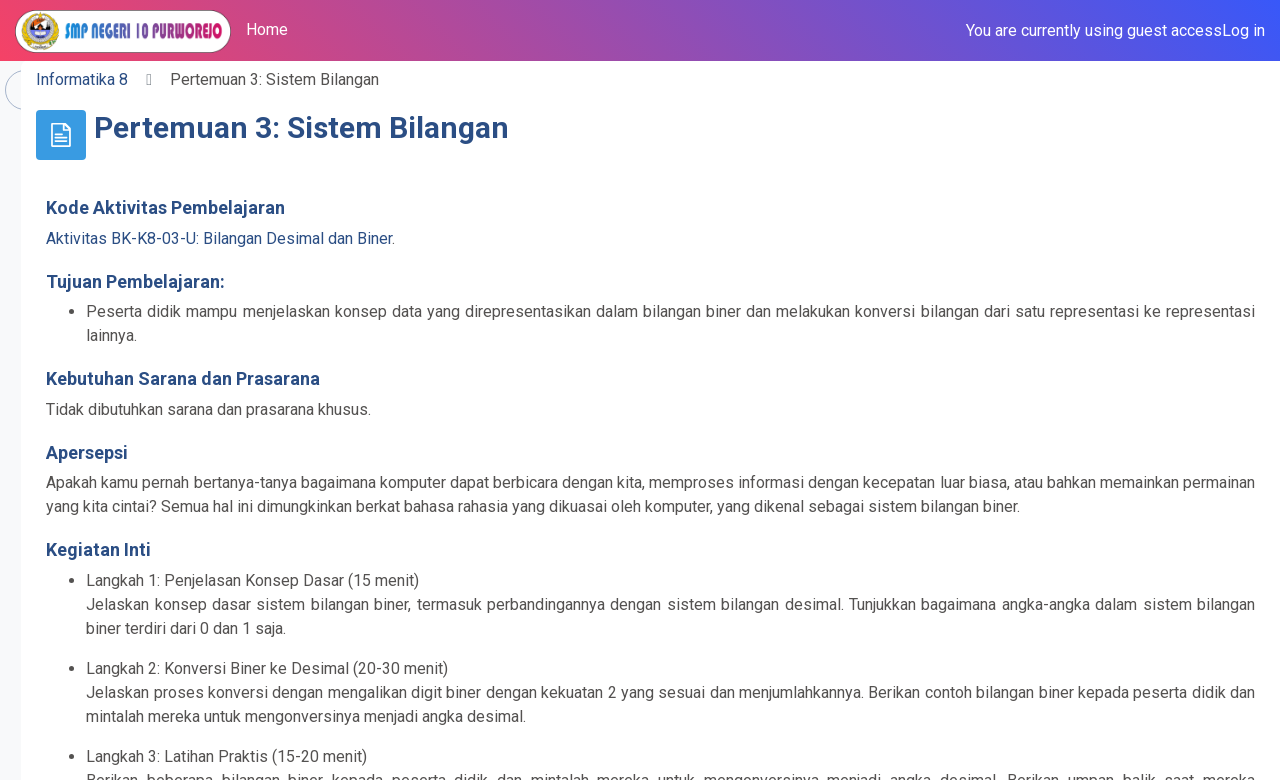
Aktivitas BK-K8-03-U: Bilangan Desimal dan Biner (499, 238)
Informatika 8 (362, 79)
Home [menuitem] (267, 29)
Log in (1243, 30)
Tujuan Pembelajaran (413, 281)
